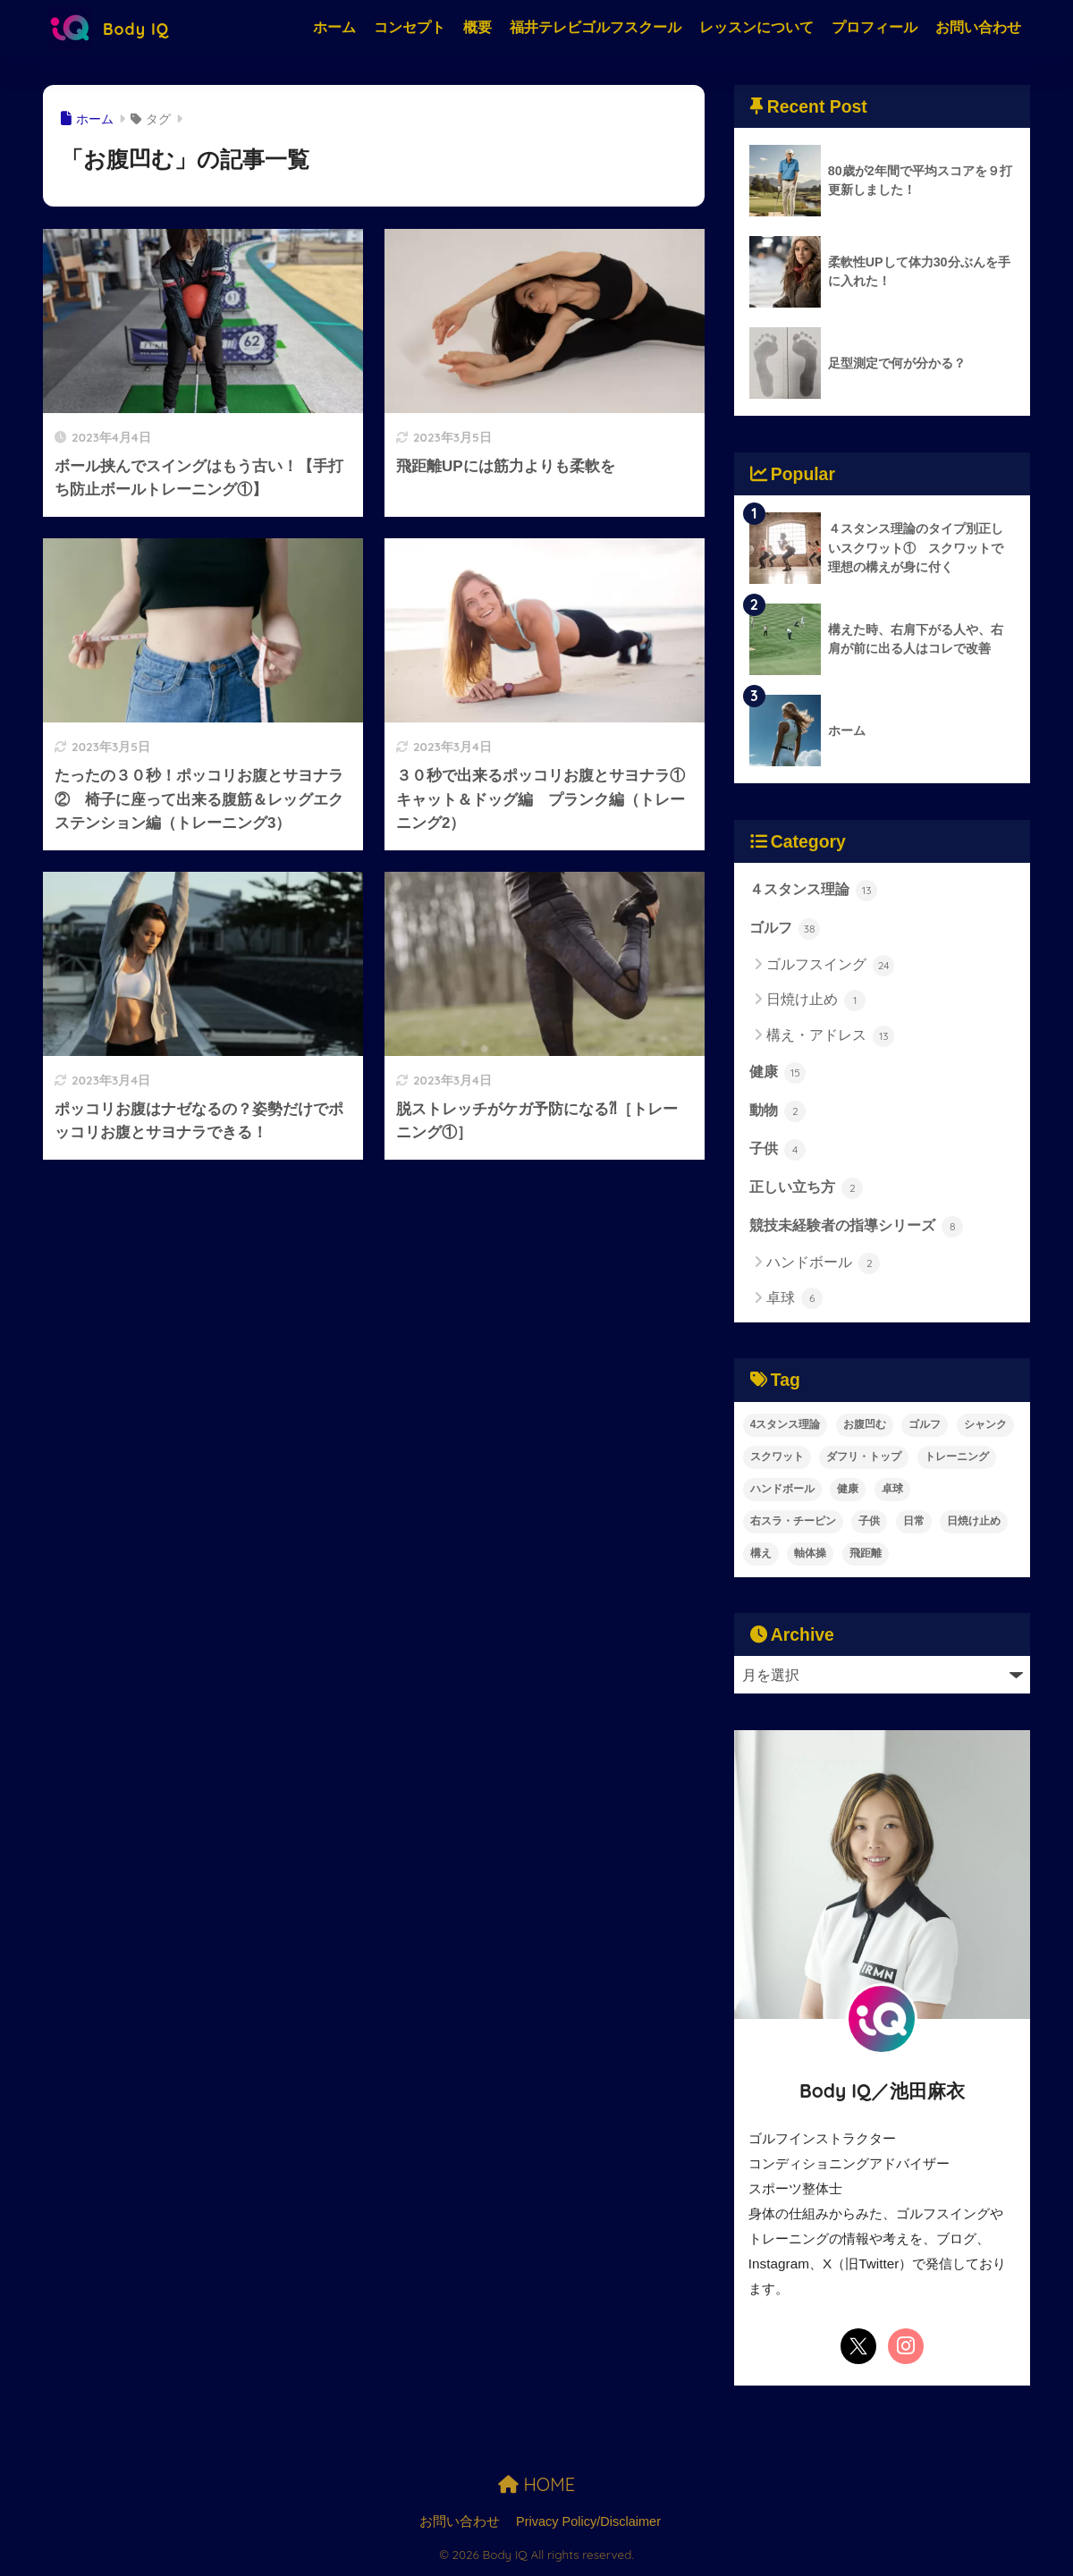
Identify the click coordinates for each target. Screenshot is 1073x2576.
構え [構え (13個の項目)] (761, 1556)
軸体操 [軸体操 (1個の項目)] (810, 1556)
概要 (477, 27)
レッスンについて (756, 27)
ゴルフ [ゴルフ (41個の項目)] (924, 1427)
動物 (778, 1112)
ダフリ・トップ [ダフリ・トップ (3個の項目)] (863, 1459)
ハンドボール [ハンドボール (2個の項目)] (782, 1491)
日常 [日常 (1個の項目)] (914, 1523)
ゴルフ (785, 929)
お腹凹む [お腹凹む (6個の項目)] (864, 1427)
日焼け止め (816, 1001)
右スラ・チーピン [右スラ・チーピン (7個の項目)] (793, 1523)
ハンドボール (823, 1267)
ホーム (334, 27)
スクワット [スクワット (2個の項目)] (777, 1459)
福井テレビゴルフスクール (595, 27)
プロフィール (874, 27)
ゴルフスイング (830, 966)
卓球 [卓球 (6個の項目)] (892, 1491)
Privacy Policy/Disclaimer (588, 2524)
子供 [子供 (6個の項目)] (869, 1523)
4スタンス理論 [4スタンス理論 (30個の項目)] (785, 1427)
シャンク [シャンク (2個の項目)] (985, 1427)
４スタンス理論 (813, 890)
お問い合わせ (978, 27)
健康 (778, 1074)
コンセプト (409, 27)
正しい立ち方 (806, 1190)
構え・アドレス (830, 1036)
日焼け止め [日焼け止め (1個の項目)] (974, 1523)
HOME (536, 2488)
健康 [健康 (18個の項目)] (847, 1491)
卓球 (794, 1302)
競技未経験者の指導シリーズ (856, 1229)
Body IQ (118, 27)
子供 (778, 1151)
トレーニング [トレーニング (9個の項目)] (957, 1459)
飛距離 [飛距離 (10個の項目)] (865, 1556)
